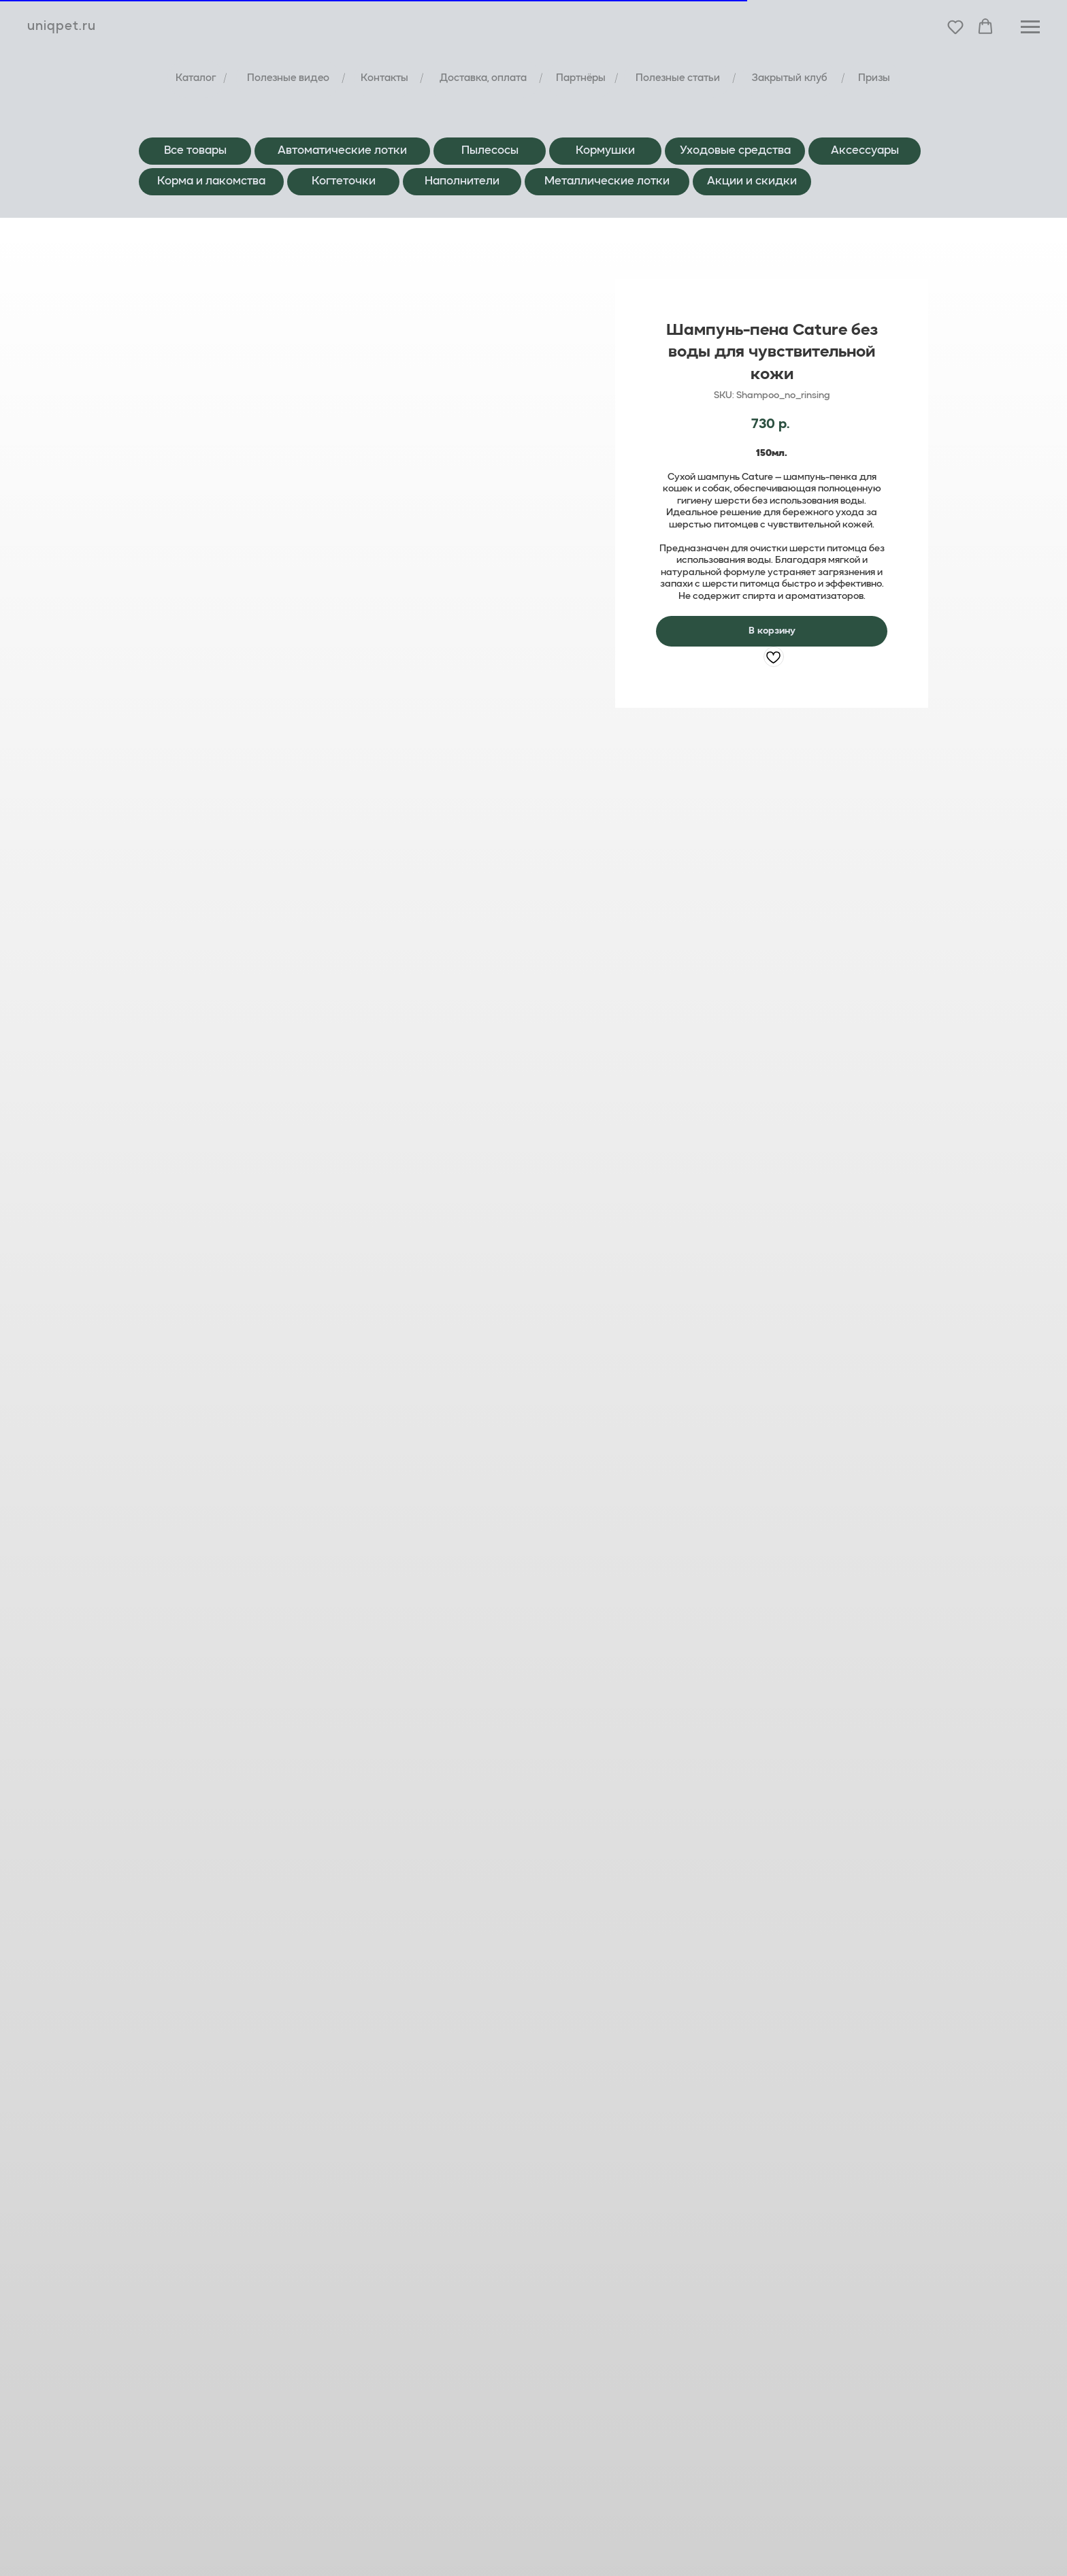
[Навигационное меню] (1030, 27)
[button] (955, 26)
